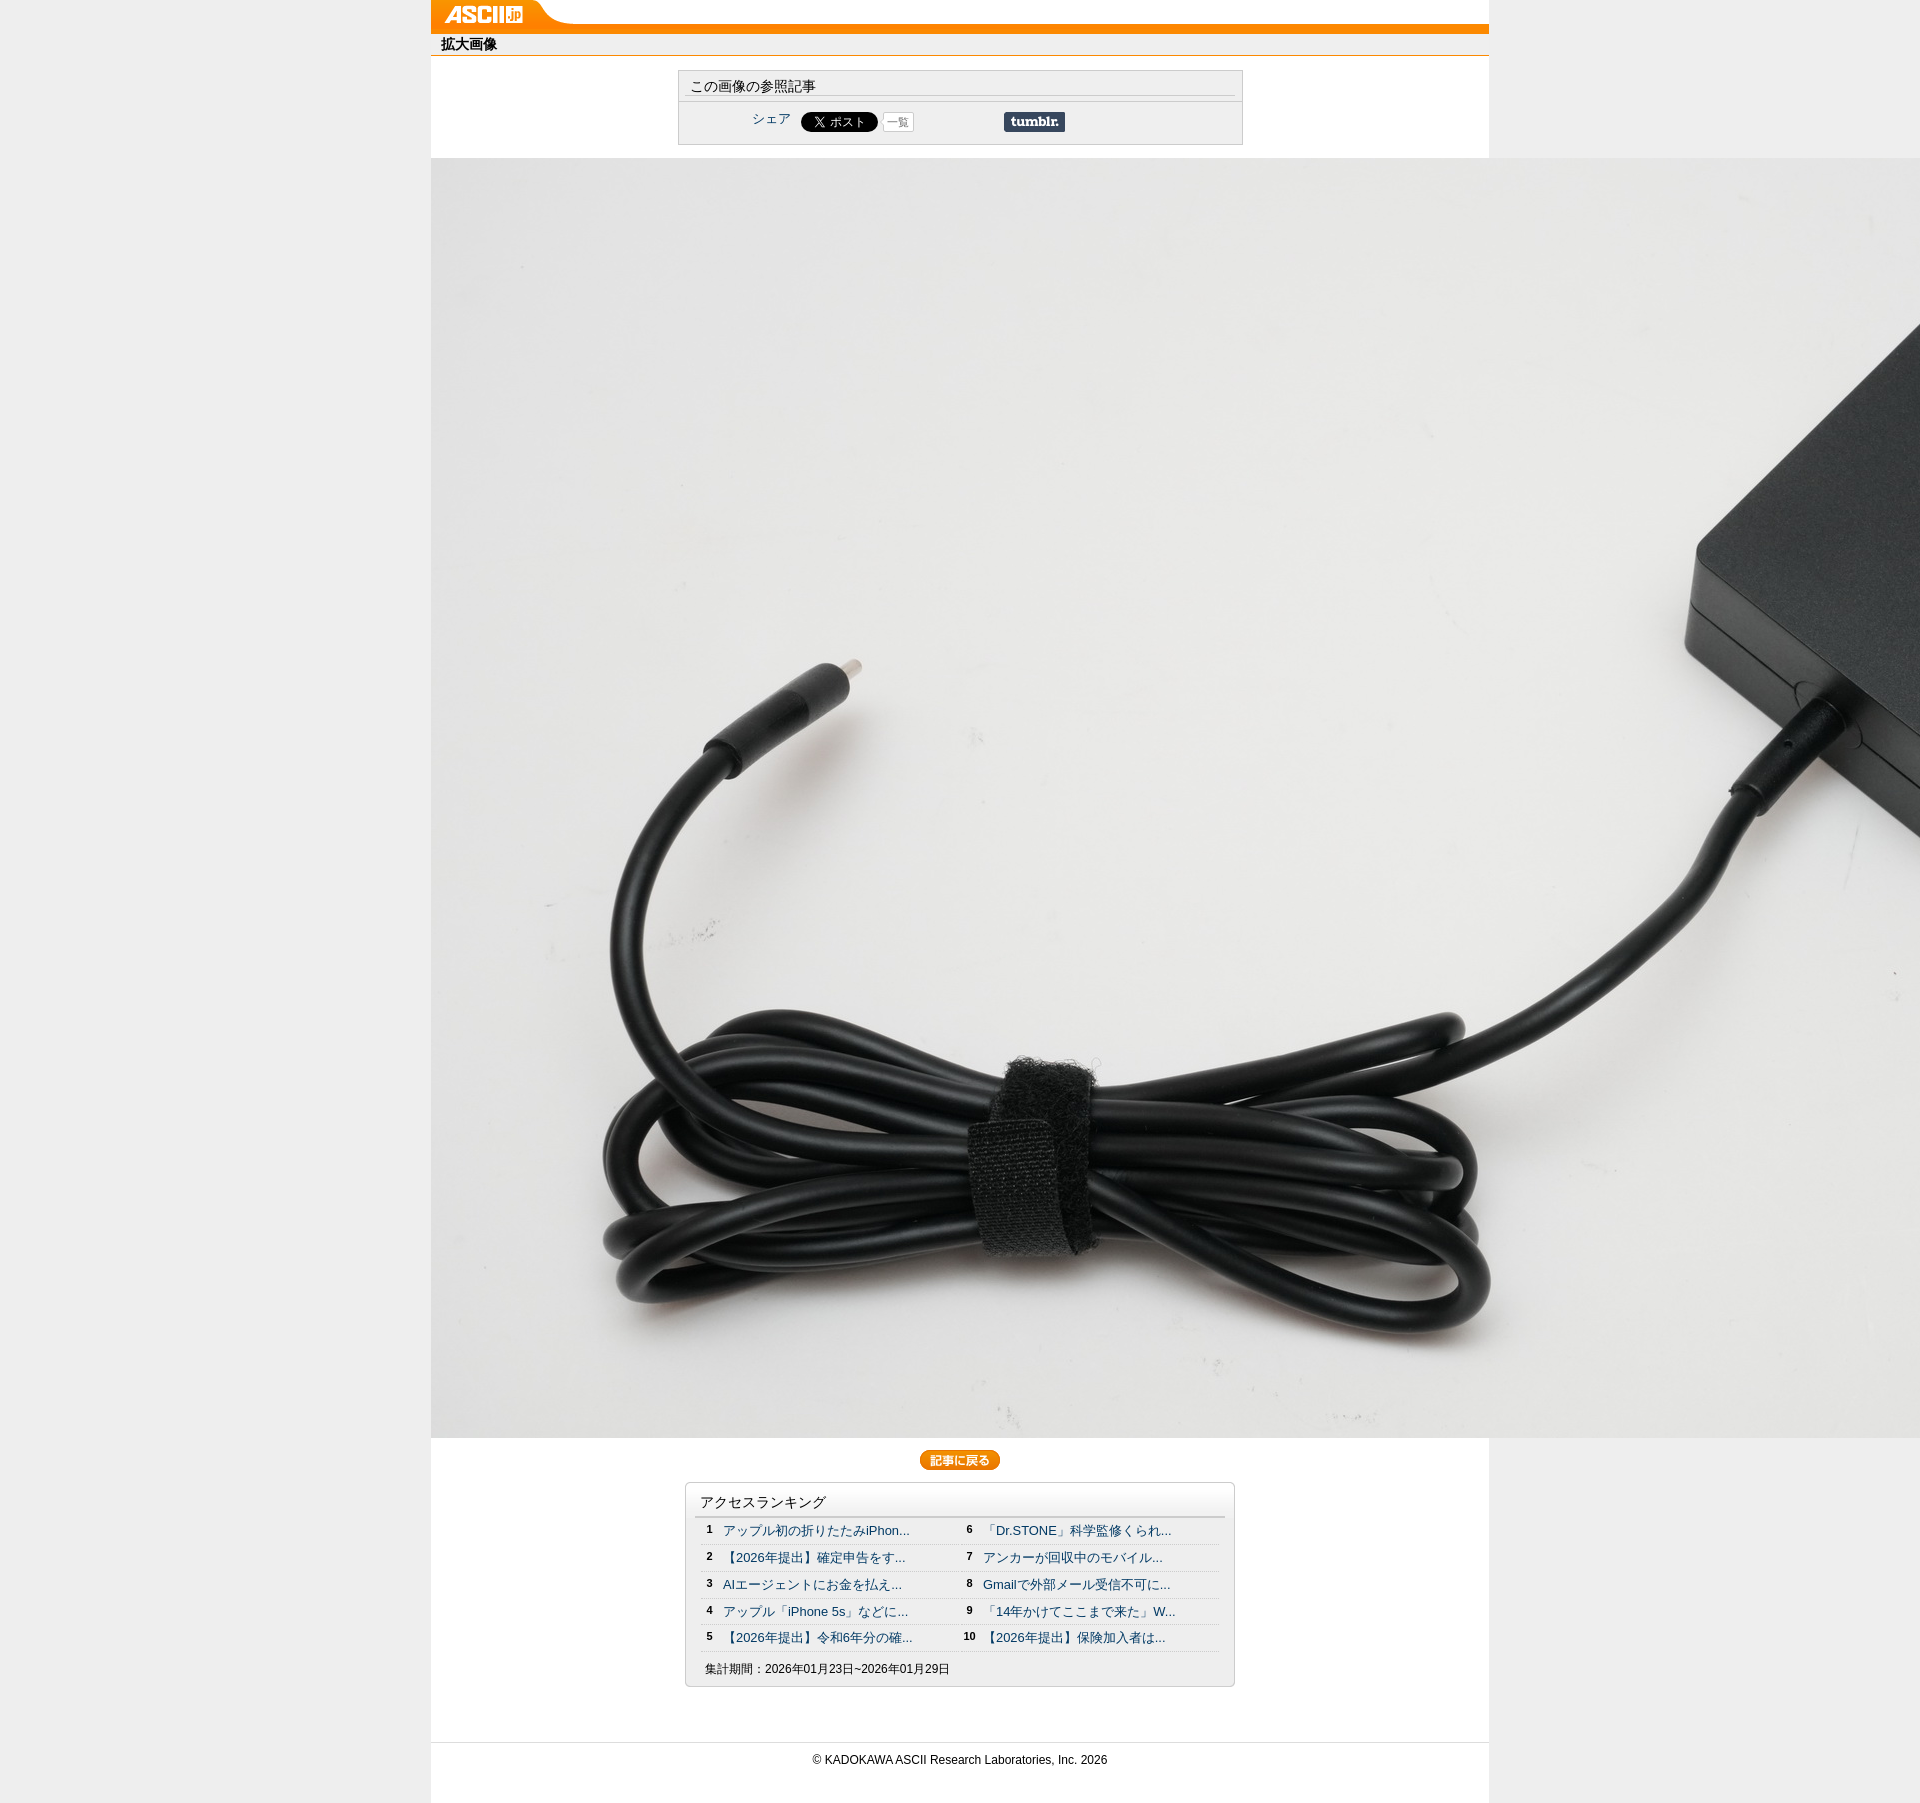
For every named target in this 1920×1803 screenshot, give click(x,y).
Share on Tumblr (1034, 122)
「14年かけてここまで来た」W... (1079, 1611)
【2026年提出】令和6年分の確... (818, 1637)
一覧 (898, 122)
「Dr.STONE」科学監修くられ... (1077, 1530)
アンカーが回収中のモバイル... (1073, 1557)
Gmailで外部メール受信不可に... (1077, 1584)
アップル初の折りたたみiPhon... (816, 1530)
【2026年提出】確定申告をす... (814, 1557)
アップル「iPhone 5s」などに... (815, 1611)
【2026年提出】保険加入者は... (1074, 1637)
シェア (771, 118)
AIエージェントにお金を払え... (812, 1584)
